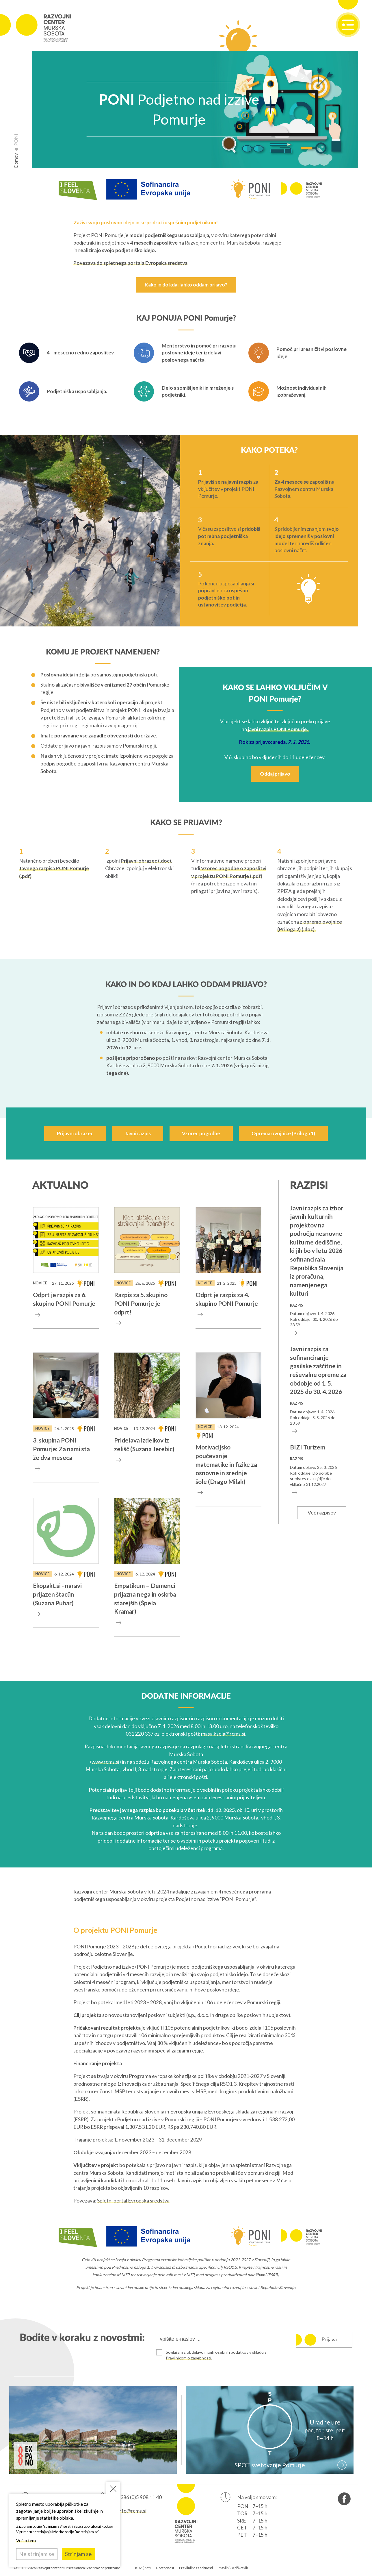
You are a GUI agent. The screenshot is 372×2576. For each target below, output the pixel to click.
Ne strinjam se (36, 2554)
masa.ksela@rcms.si (223, 1734)
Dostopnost (165, 2568)
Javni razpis (138, 1133)
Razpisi (309, 1186)
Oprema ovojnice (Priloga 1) (283, 1133)
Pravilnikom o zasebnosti (188, 2357)
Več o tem (26, 2540)
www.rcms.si (105, 1762)
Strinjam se (78, 2554)
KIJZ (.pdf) (143, 2568)
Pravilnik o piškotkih (233, 2568)
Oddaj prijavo (275, 774)
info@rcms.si (132, 2511)
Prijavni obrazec (75, 1133)
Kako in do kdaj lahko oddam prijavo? (186, 285)
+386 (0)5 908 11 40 (140, 2497)
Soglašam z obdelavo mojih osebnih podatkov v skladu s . (216, 2355)
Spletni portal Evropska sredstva (133, 2201)
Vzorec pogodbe (201, 1133)
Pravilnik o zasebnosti (196, 2568)
